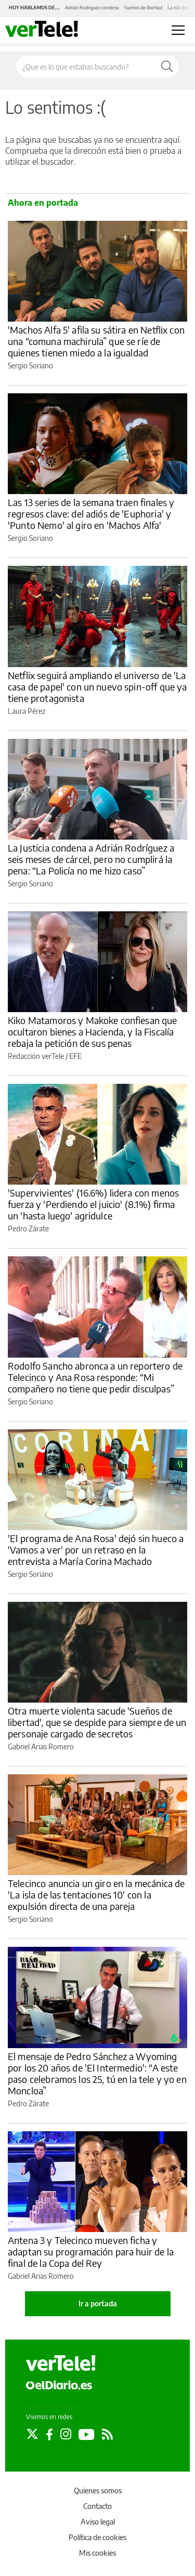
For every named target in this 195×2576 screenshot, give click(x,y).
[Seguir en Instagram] (65, 2434)
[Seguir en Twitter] (32, 2434)
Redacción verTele (36, 1056)
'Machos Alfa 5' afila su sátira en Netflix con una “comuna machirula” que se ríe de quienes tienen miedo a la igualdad (96, 341)
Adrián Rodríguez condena (92, 7)
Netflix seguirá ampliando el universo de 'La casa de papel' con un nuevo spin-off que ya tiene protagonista (97, 686)
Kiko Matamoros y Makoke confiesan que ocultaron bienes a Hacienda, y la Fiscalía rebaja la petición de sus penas (92, 1031)
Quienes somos (98, 2490)
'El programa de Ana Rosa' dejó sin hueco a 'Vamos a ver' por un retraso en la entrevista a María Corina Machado (96, 1549)
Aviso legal (98, 2521)
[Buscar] (167, 66)
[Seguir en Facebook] (49, 2434)
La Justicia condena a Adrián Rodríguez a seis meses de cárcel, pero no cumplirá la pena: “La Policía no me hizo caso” (91, 859)
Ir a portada (98, 2303)
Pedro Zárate (28, 1228)
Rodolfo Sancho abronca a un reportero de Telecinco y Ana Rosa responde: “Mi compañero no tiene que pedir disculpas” (95, 1377)
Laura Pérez (26, 711)
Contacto (97, 2506)
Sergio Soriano (30, 365)
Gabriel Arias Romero (41, 1746)
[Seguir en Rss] (107, 2434)
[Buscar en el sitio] (85, 66)
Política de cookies (97, 2537)
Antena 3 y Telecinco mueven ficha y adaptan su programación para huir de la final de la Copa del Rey (91, 2251)
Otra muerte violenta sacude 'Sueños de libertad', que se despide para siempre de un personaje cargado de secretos (97, 1722)
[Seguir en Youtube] (87, 2434)
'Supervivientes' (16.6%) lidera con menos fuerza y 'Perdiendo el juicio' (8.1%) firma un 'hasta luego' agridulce (93, 1204)
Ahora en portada (43, 202)
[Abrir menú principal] (178, 30)
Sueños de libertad (143, 7)
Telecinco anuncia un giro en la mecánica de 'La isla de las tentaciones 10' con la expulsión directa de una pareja (96, 1894)
